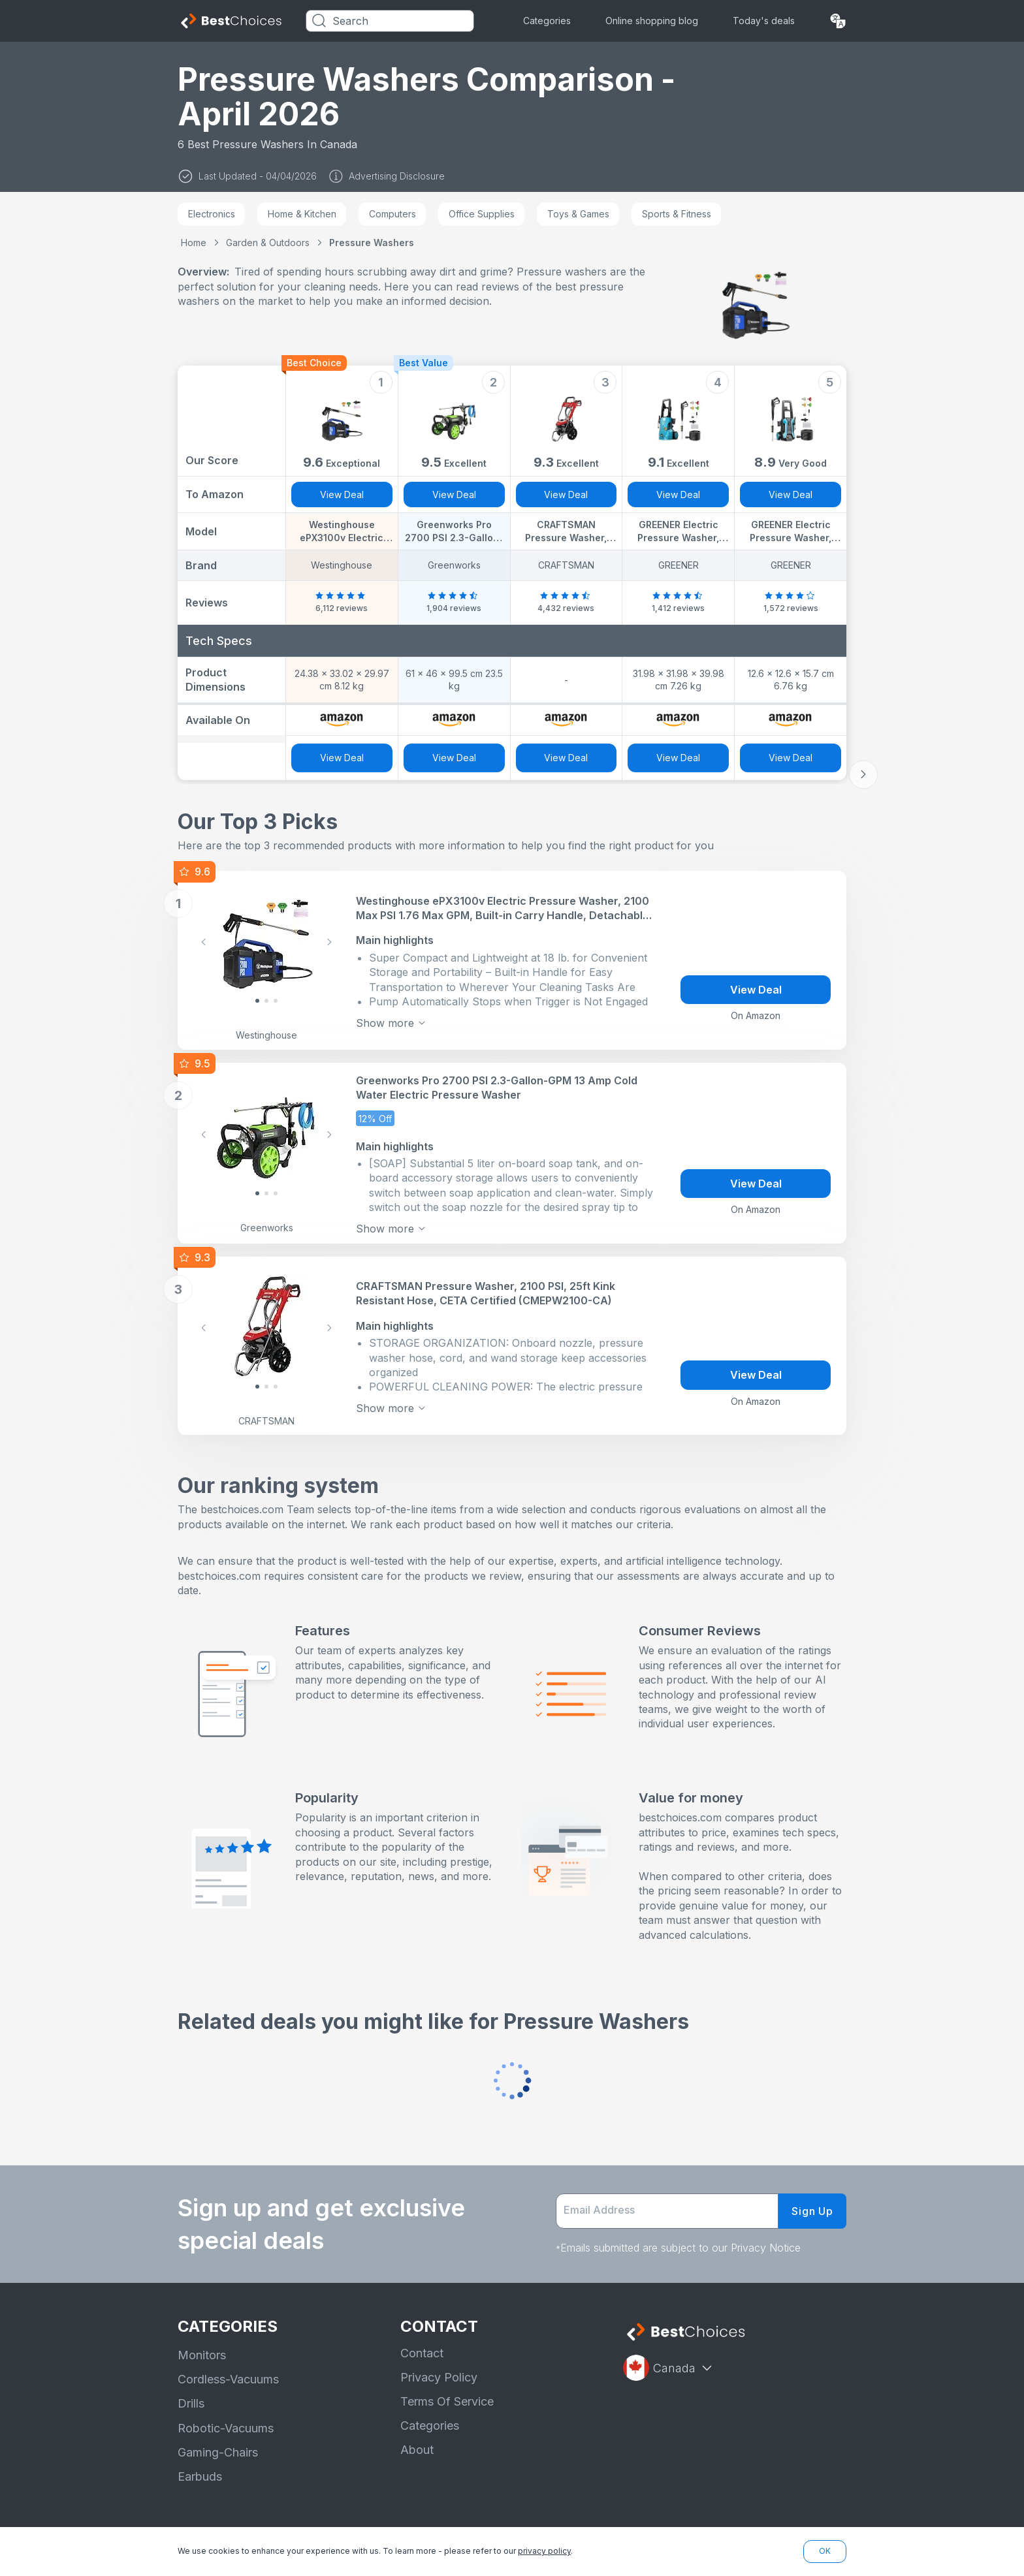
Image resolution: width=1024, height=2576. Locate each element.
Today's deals (764, 20)
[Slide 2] (276, 1001)
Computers (392, 213)
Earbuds (200, 2476)
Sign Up (812, 2211)
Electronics (211, 213)
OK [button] (825, 2551)
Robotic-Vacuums (226, 2428)
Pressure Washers (371, 242)
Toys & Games (578, 213)
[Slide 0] (257, 1001)
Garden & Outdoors (268, 242)
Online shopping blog (651, 20)
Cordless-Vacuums (228, 2379)
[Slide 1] (266, 1001)
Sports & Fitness (676, 213)
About (417, 2450)
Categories (547, 20)
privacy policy (544, 2551)
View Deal (342, 494)
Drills (191, 2403)
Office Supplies (482, 213)
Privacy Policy (438, 2377)
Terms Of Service (447, 2401)
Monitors (202, 2355)
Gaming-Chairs (218, 2452)
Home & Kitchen (302, 213)
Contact (421, 2353)
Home (193, 242)
